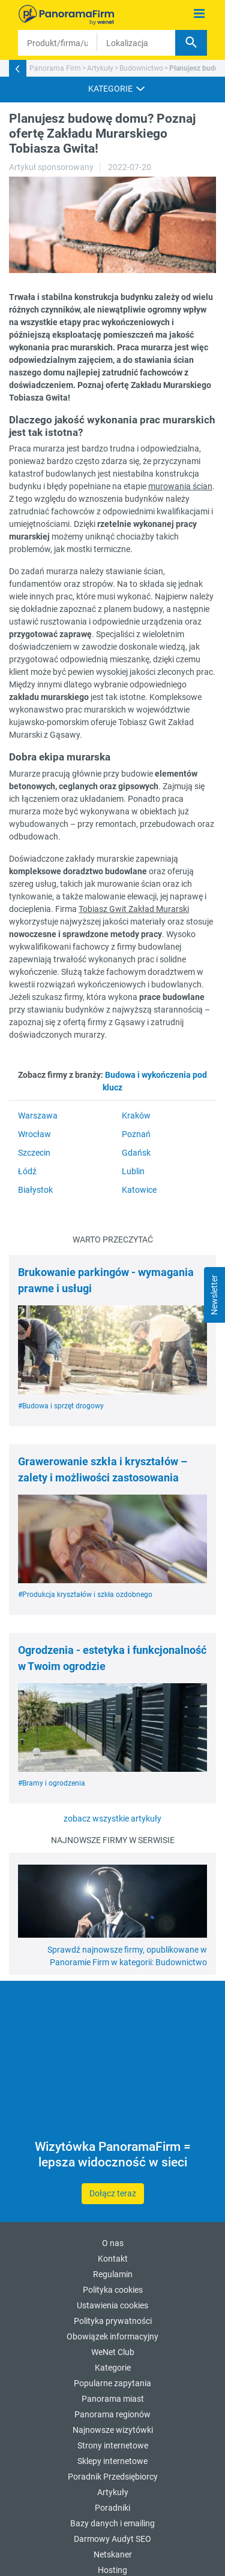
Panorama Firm (55, 68)
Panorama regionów (112, 2414)
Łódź (27, 1171)
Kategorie (113, 2367)
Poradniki (112, 2508)
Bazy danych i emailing (112, 2523)
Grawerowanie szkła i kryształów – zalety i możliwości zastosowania (102, 1469)
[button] (112, 89)
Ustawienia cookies (112, 2305)
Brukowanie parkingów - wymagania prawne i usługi (106, 1280)
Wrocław (34, 1134)
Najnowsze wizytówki (113, 2430)
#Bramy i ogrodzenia (51, 1783)
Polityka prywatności (113, 2321)
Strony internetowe (112, 2445)
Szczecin (34, 1152)
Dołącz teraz (112, 2193)
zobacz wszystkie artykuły (112, 1818)
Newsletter (214, 1295)
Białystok (35, 1190)
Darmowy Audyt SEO (112, 2539)
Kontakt (113, 2258)
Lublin (133, 1171)
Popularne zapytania (112, 2383)
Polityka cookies (113, 2290)
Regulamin (113, 2274)
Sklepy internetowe (112, 2461)
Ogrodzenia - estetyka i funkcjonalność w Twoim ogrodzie (112, 1658)
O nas (113, 2243)
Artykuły (100, 68)
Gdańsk (136, 1152)
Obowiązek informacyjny (112, 2336)
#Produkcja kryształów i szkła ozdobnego (85, 1594)
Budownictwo (141, 68)
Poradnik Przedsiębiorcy (113, 2476)
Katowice (139, 1190)
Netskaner (113, 2554)
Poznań (136, 1134)
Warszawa (38, 1115)
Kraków (136, 1115)
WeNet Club (112, 2352)
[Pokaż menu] (199, 13)
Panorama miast (113, 2399)
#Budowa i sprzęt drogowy (61, 1406)
